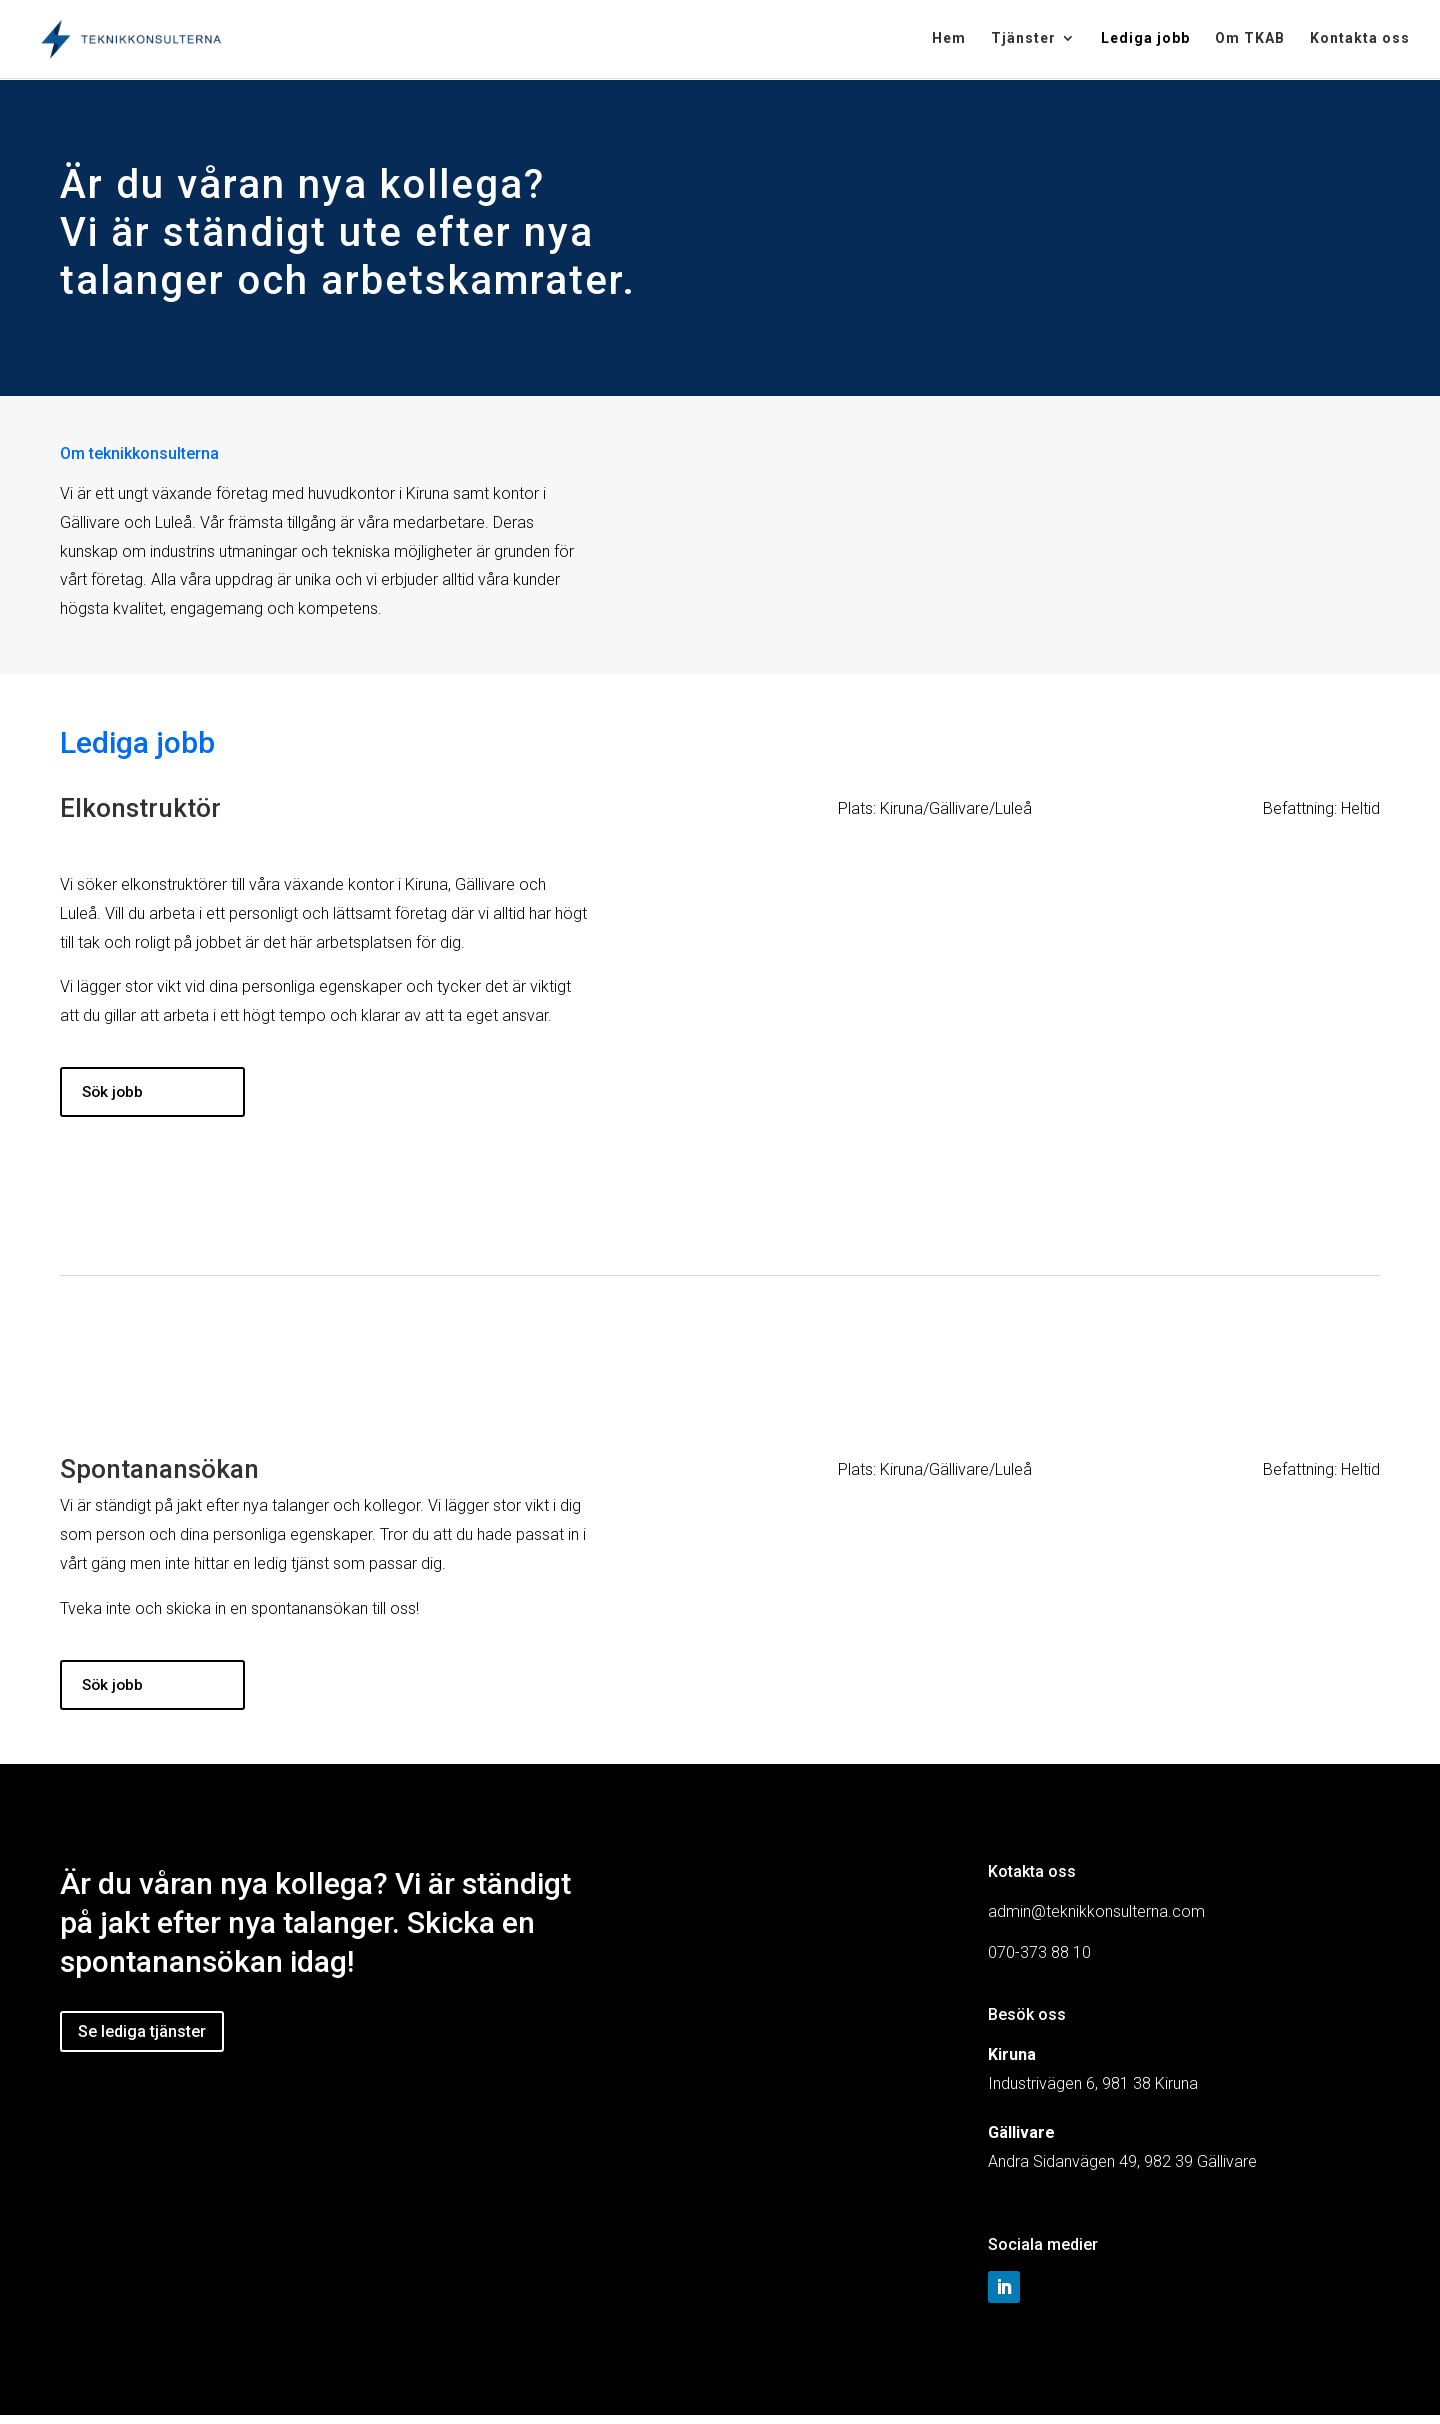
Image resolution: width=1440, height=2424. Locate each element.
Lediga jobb (1145, 40)
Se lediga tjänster (142, 2040)
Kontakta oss (1360, 40)
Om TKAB (1250, 40)
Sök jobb (117, 1093)
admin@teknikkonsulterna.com (1096, 1920)
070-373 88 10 (1039, 1961)
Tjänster (1023, 40)
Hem (949, 40)
